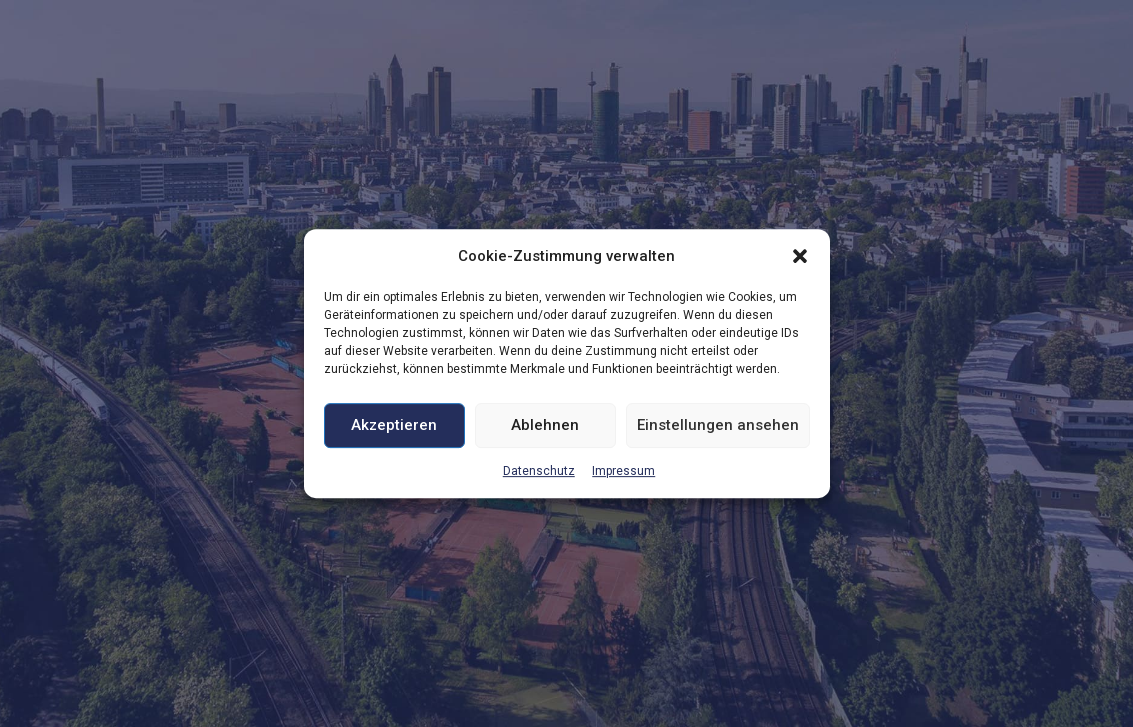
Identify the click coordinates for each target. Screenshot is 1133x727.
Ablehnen (545, 426)
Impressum (623, 471)
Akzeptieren (394, 426)
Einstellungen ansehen (718, 426)
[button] (800, 256)
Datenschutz (539, 471)
